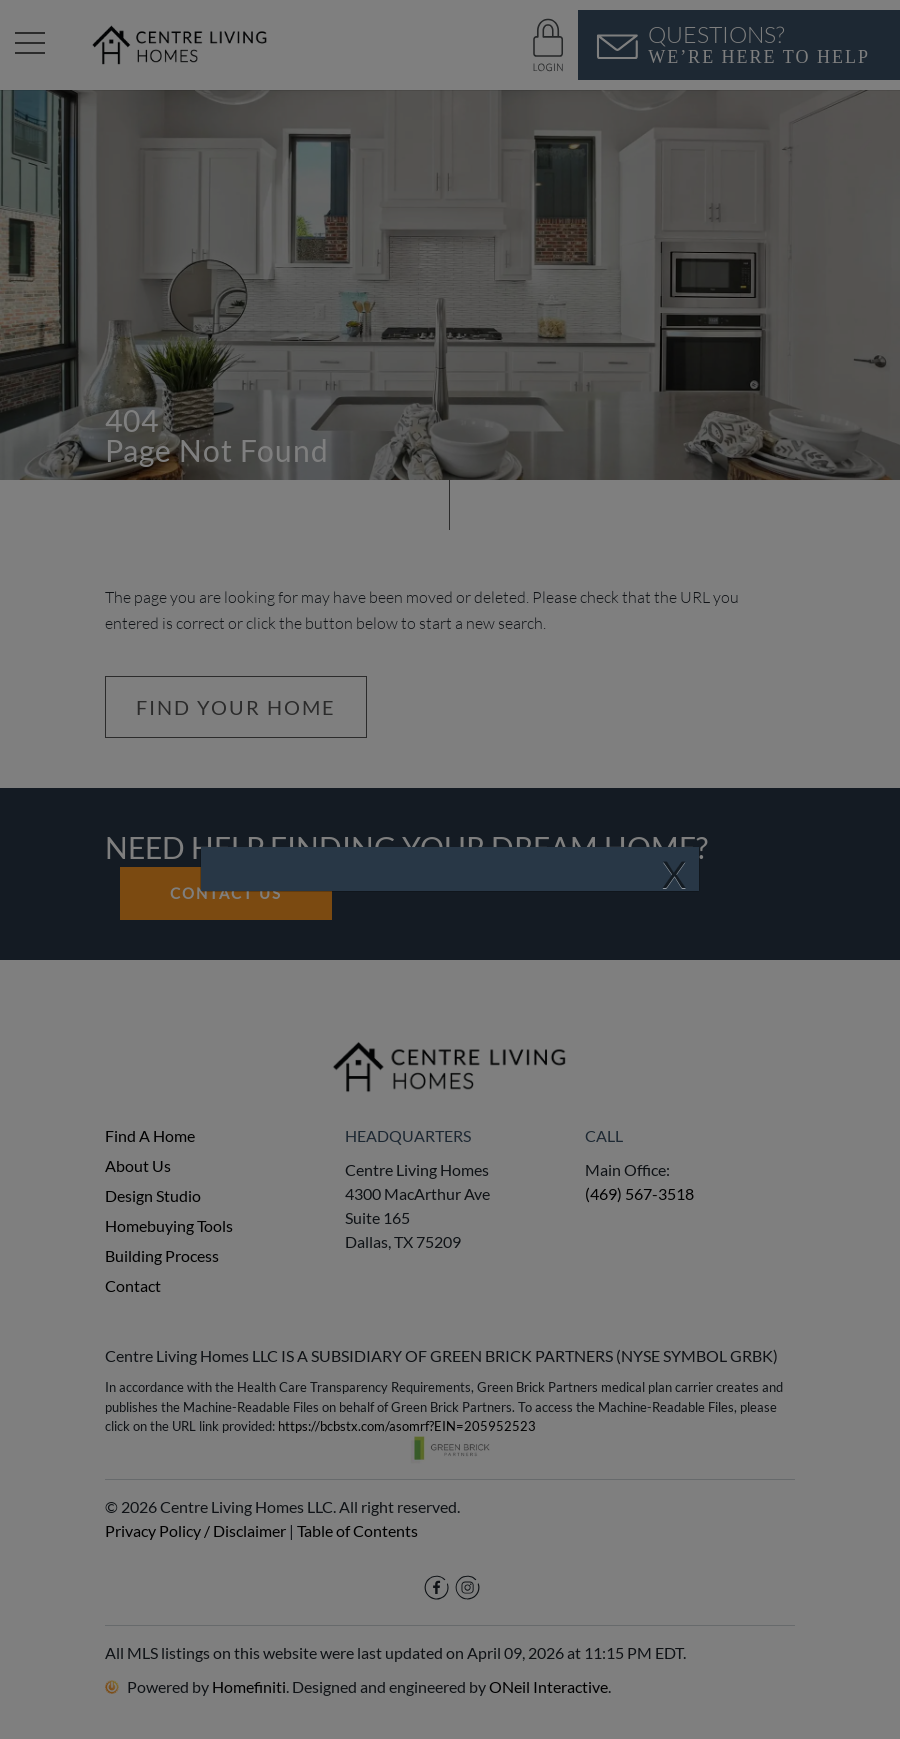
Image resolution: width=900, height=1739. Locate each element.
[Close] (673, 874)
